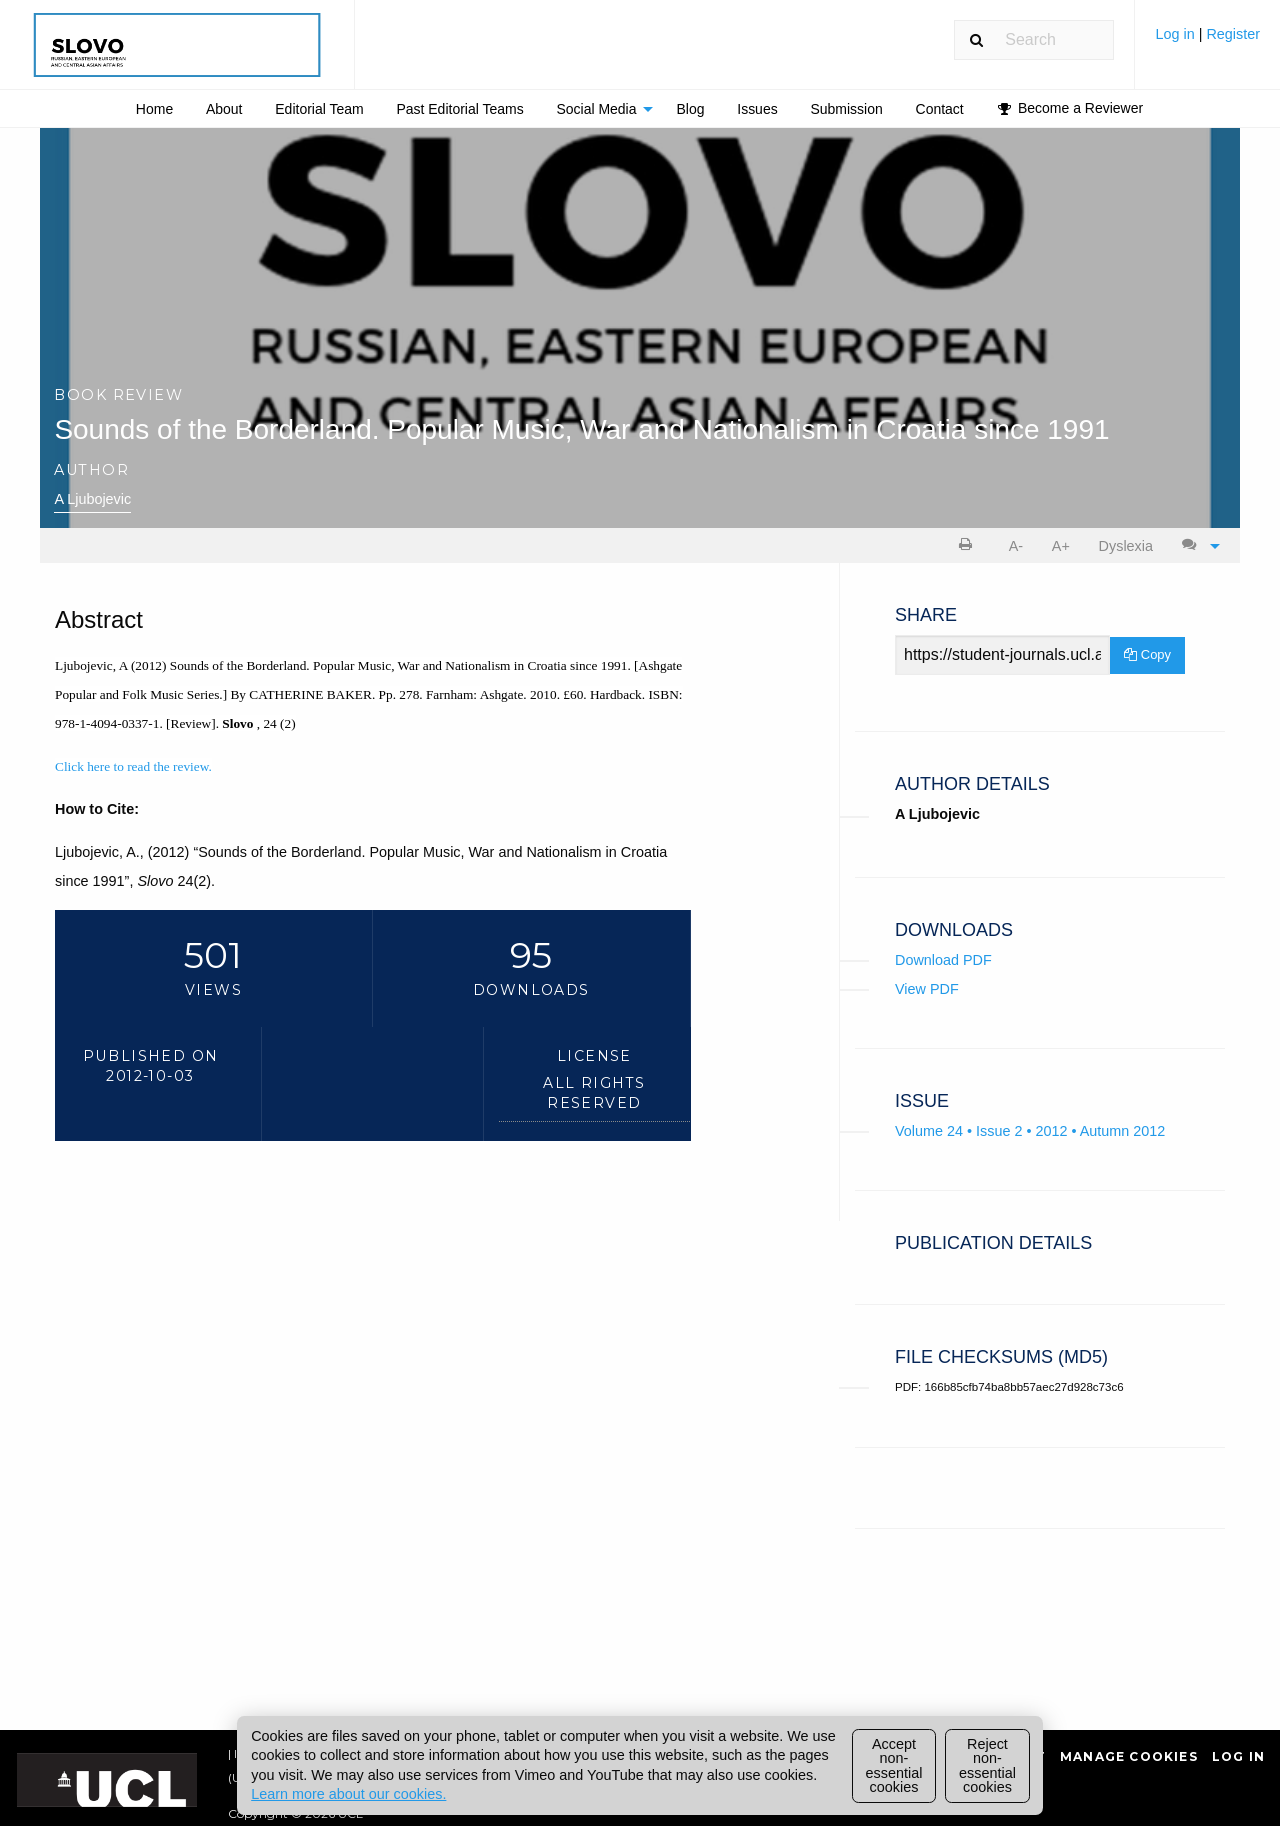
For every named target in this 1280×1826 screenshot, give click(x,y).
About (224, 109)
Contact (940, 109)
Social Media (596, 109)
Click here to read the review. (133, 766)
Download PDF (943, 960)
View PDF (927, 989)
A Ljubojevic (92, 499)
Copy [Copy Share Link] (1147, 654)
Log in (1176, 34)
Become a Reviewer (1071, 108)
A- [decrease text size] (1016, 546)
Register (1233, 34)
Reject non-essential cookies (987, 1765)
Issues (757, 109)
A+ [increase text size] (1061, 546)
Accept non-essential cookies (894, 1765)
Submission (846, 109)
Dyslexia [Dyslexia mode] (1126, 546)
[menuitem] (1207, 41)
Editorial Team (319, 109)
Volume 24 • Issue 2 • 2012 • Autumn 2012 (1030, 1131)
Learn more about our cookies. (348, 1794)
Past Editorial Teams (459, 109)
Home (154, 109)
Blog (690, 109)
